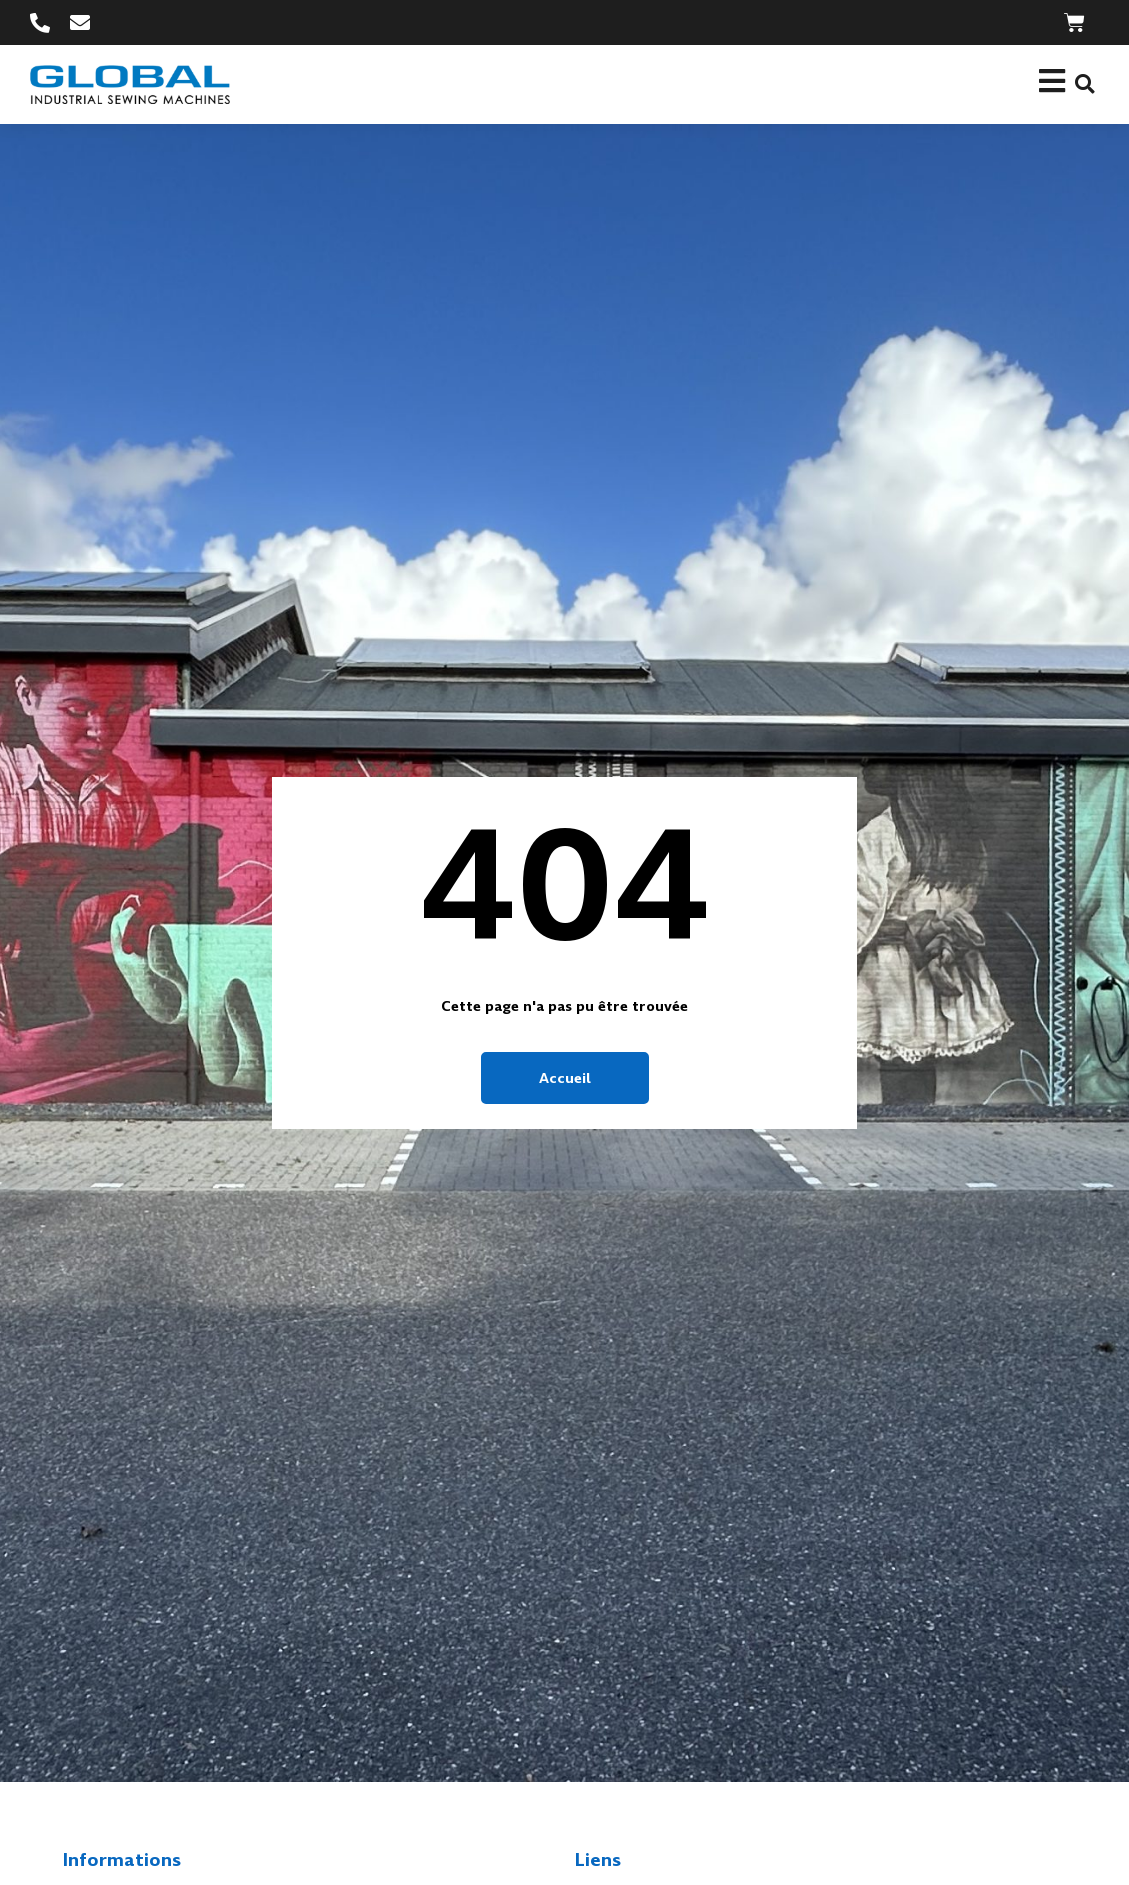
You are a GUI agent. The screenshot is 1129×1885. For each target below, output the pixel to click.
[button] (1084, 84)
